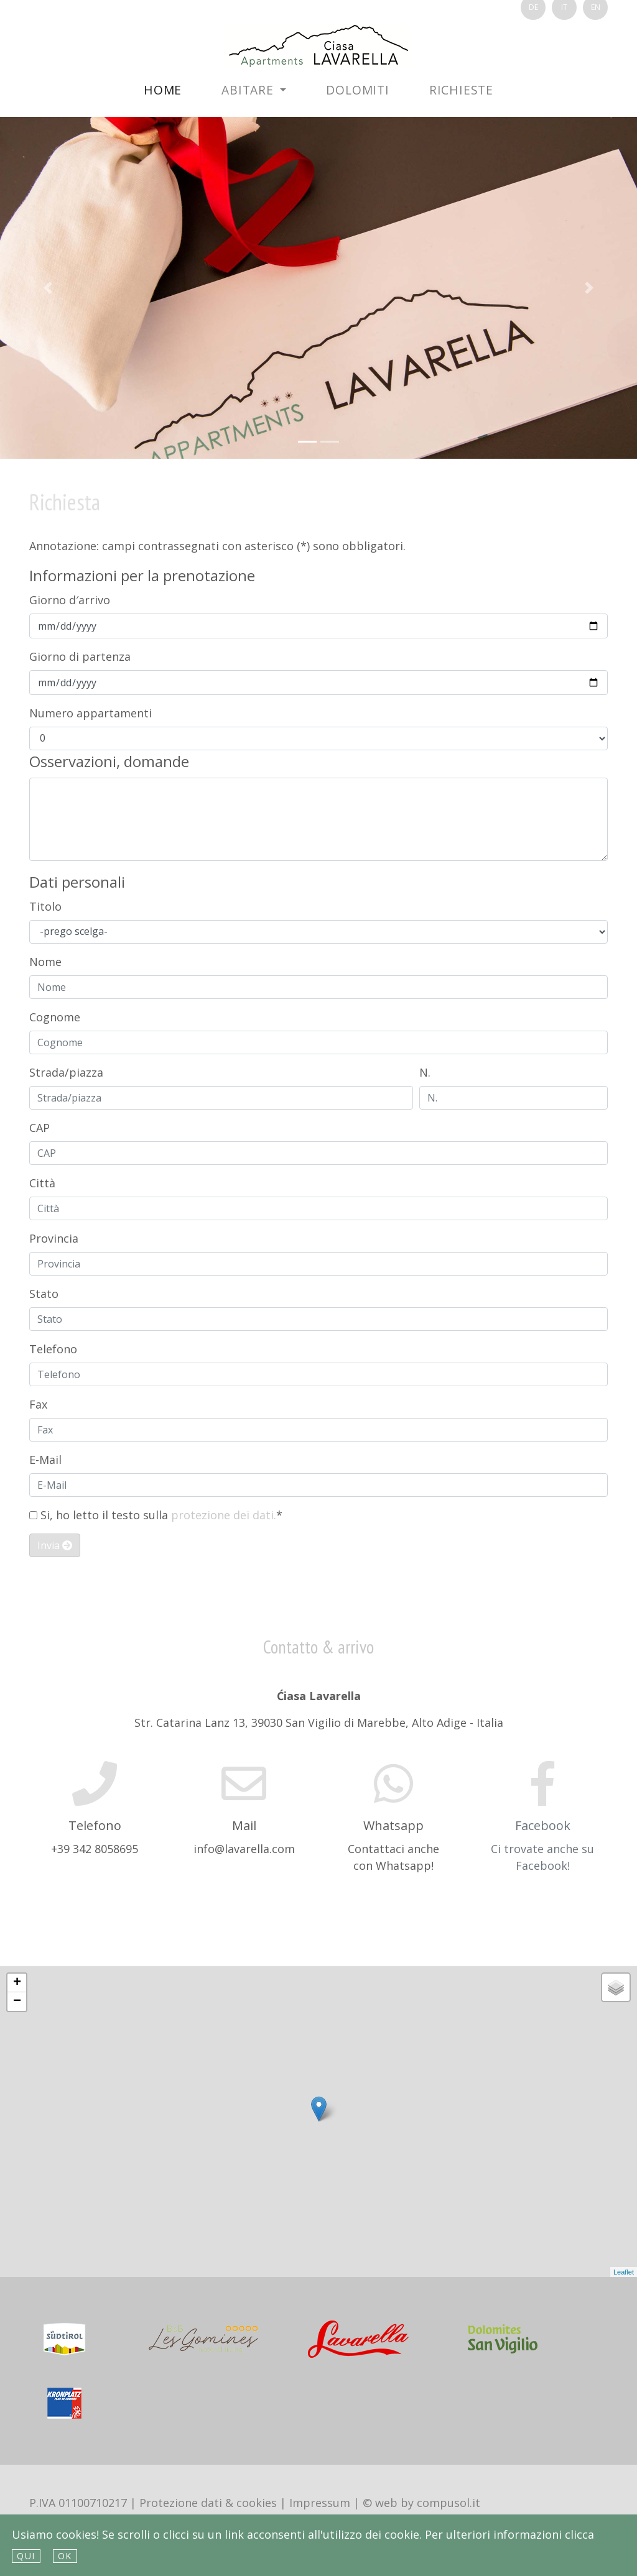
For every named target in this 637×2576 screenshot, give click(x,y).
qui (26, 2556)
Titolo (45, 906)
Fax (38, 1404)
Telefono (53, 1348)
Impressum (319, 2502)
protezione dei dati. (223, 1514)
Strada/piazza (66, 1072)
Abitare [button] (249, 89)
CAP (39, 1127)
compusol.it (448, 2502)
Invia (54, 1545)
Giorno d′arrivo (69, 599)
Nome (45, 961)
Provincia (53, 1238)
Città (42, 1182)
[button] (48, 288)
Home (163, 89)
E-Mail (45, 1459)
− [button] (17, 2001)
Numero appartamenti (90, 713)
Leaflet (623, 2272)
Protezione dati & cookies (208, 2502)
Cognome (54, 1017)
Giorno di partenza (80, 656)
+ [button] (17, 1983)
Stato (43, 1293)
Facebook (542, 1825)
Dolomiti (357, 89)
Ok (65, 2556)
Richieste (461, 89)
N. (424, 1072)
